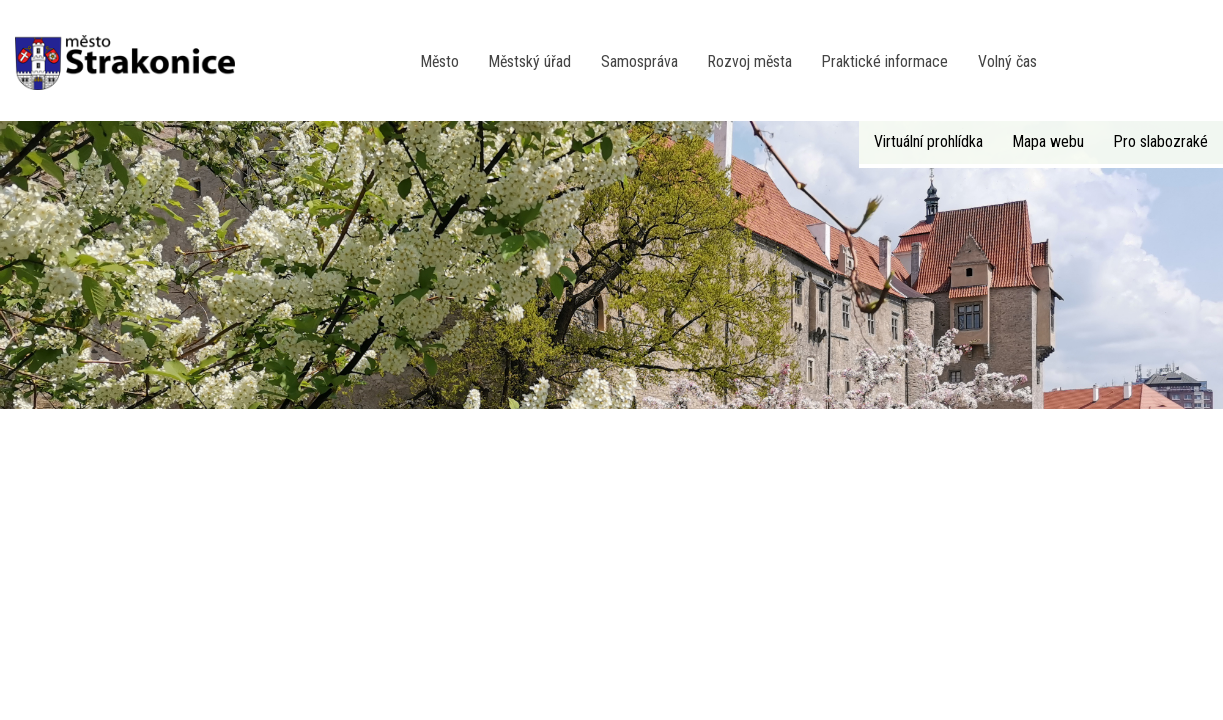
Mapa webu (1048, 141)
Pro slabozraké (1161, 141)
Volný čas (1007, 61)
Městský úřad (530, 61)
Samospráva (639, 61)
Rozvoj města (750, 61)
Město (440, 61)
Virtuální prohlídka (928, 141)
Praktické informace (885, 61)
